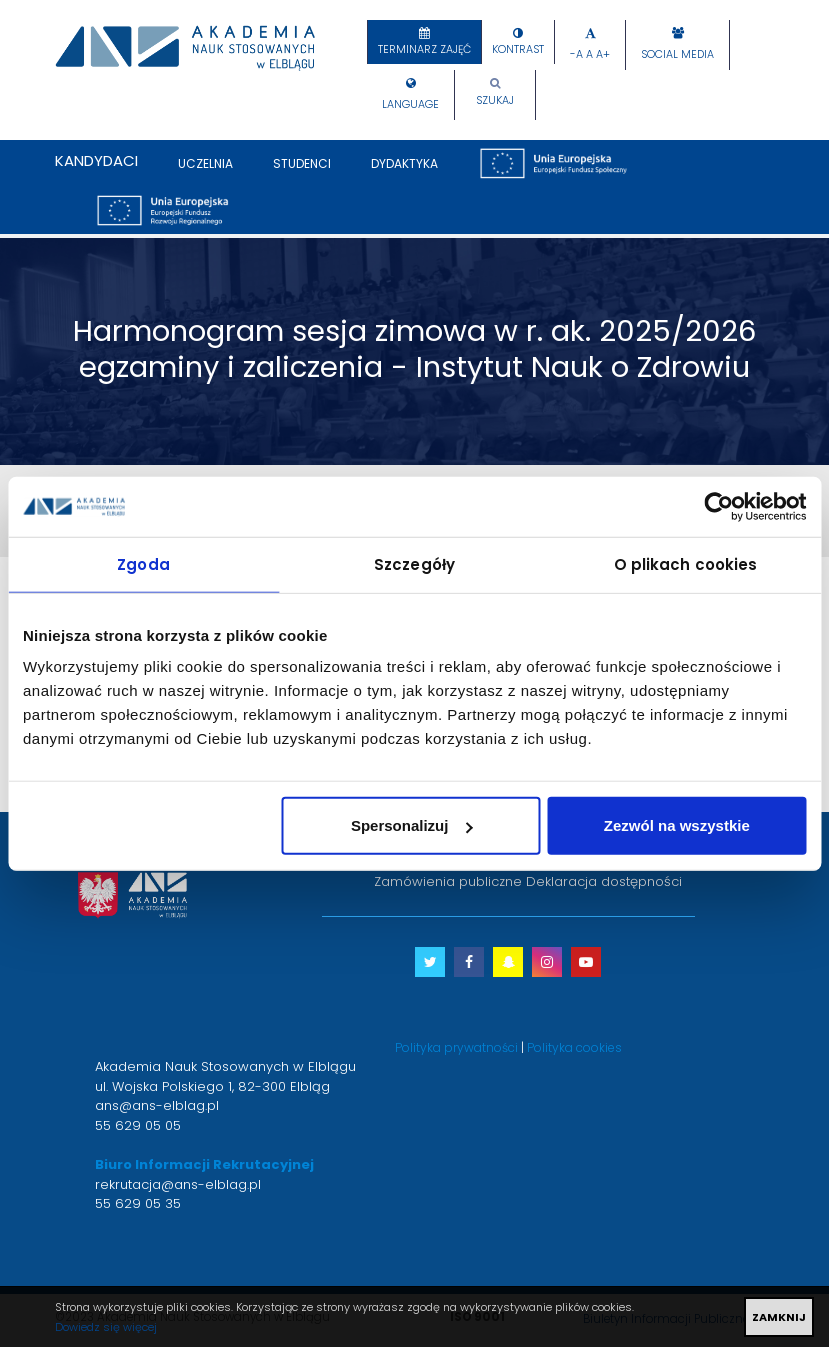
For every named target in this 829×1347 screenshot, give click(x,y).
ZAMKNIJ (779, 1317)
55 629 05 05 (138, 1125)
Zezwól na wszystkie (677, 825)
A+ (603, 54)
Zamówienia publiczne (448, 881)
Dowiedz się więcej (106, 1327)
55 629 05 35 (138, 1203)
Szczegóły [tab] (414, 563)
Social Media (677, 54)
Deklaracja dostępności (604, 881)
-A (576, 54)
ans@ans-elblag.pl (157, 1105)
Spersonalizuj (412, 825)
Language (410, 104)
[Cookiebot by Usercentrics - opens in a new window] (718, 506)
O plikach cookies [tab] (686, 563)
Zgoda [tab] (143, 563)
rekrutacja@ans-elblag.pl (178, 1184)
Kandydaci (96, 160)
